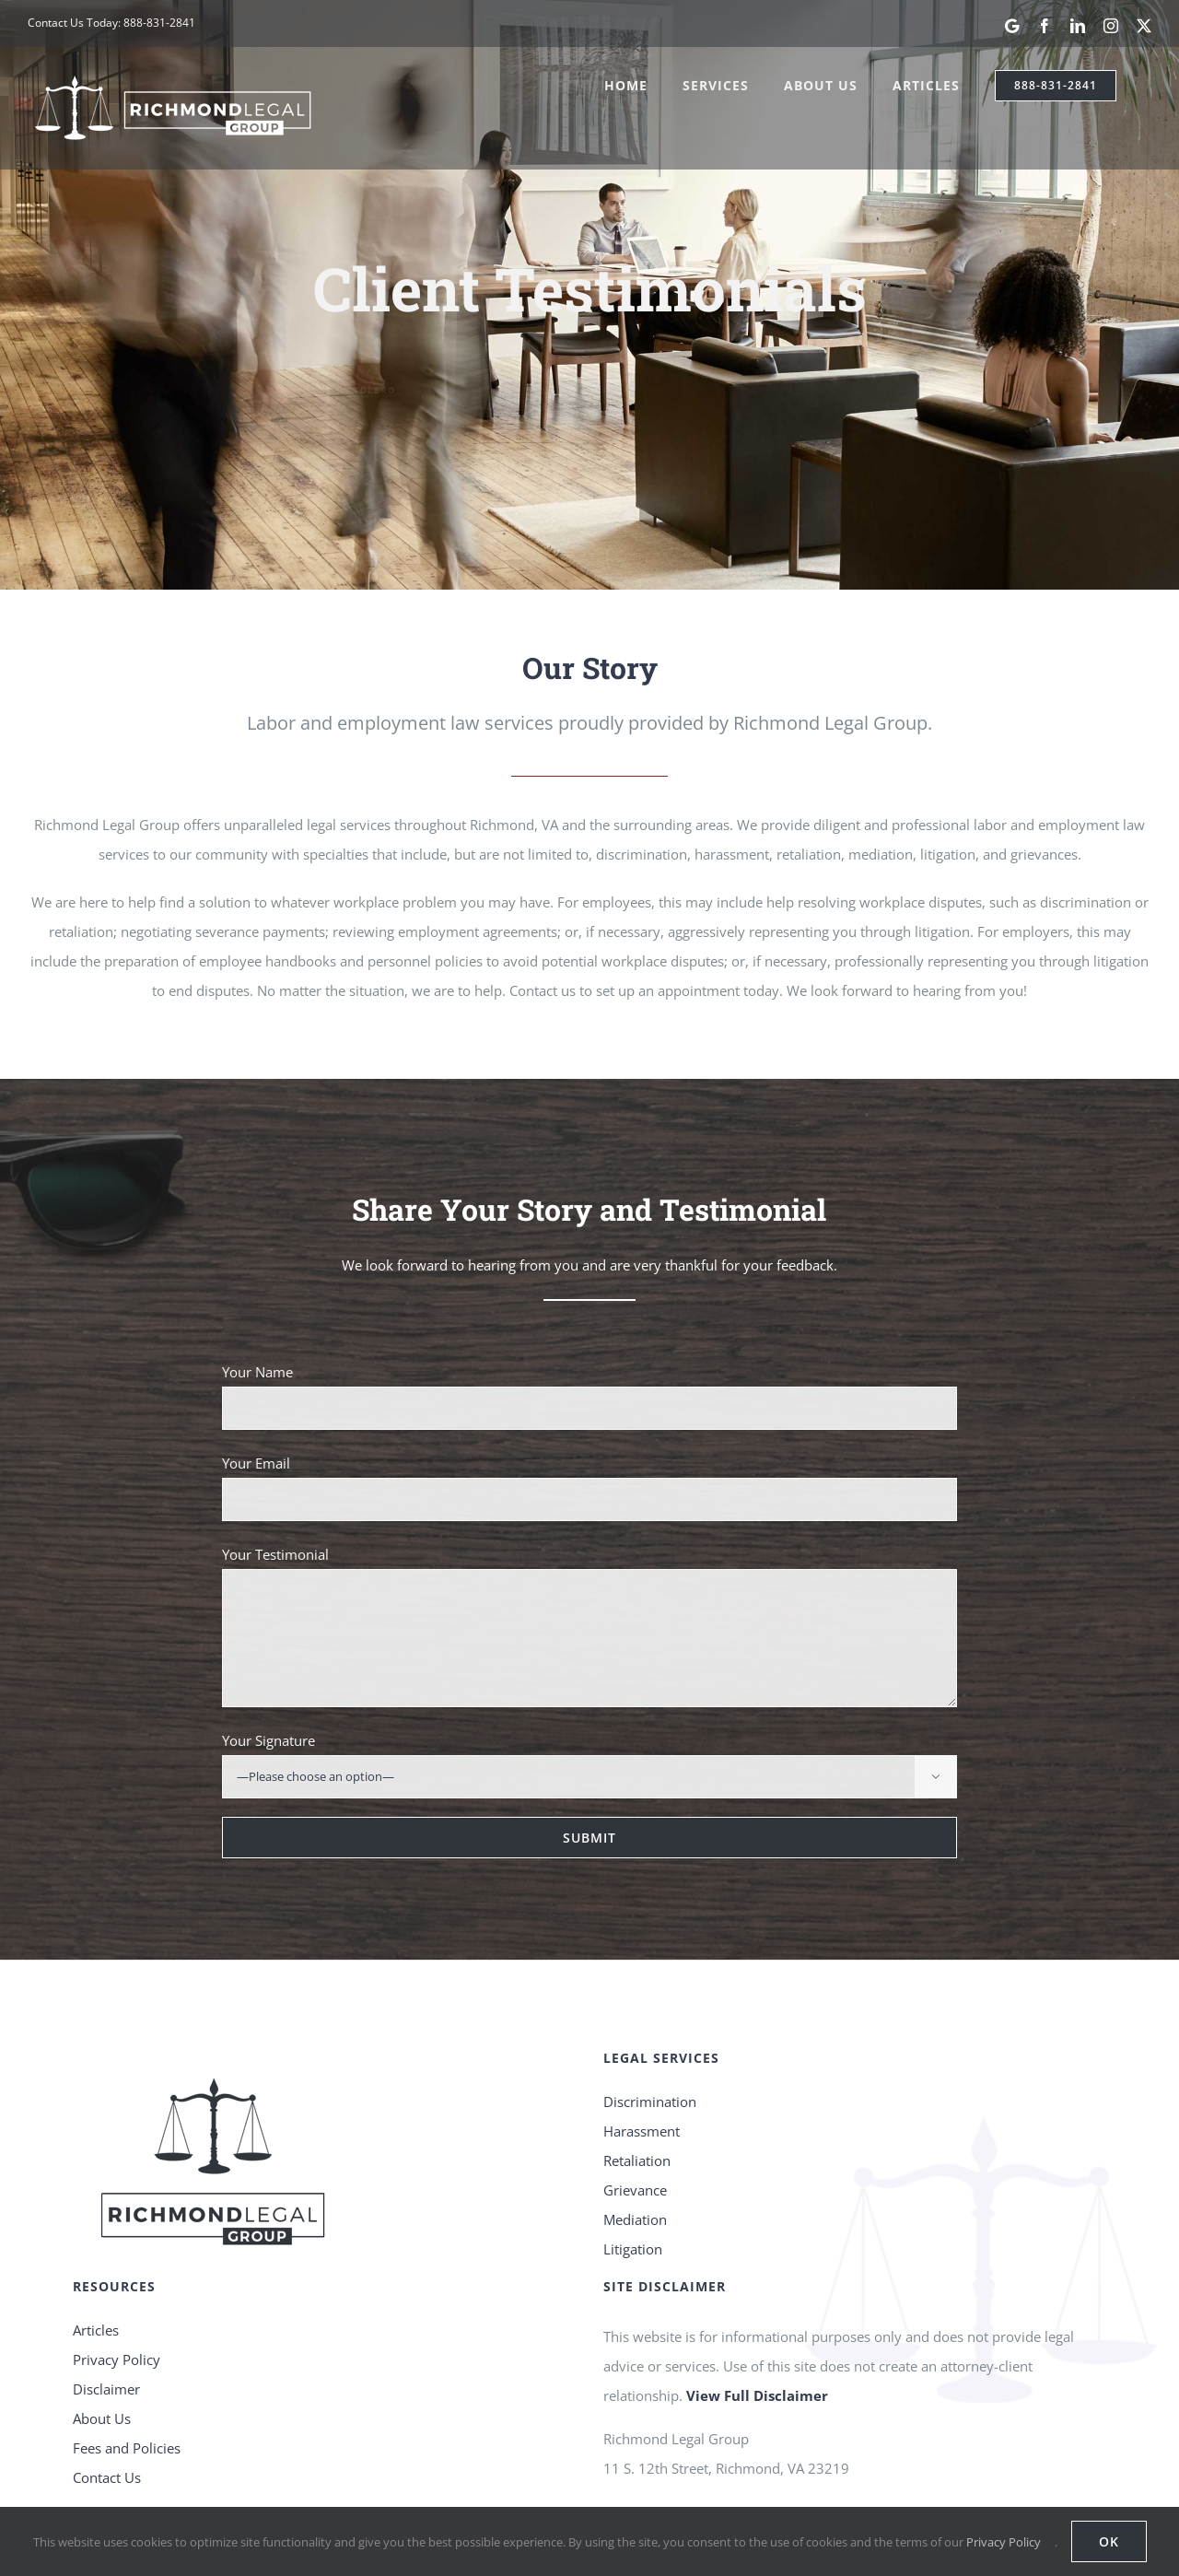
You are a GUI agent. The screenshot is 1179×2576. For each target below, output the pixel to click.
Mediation (635, 2122)
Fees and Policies (127, 2352)
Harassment (641, 2034)
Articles (96, 2234)
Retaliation (637, 2064)
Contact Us (107, 2381)
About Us (102, 2322)
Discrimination (649, 2005)
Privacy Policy (116, 2263)
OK (1109, 2541)
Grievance (635, 2093)
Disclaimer (106, 2293)
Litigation (632, 2152)
